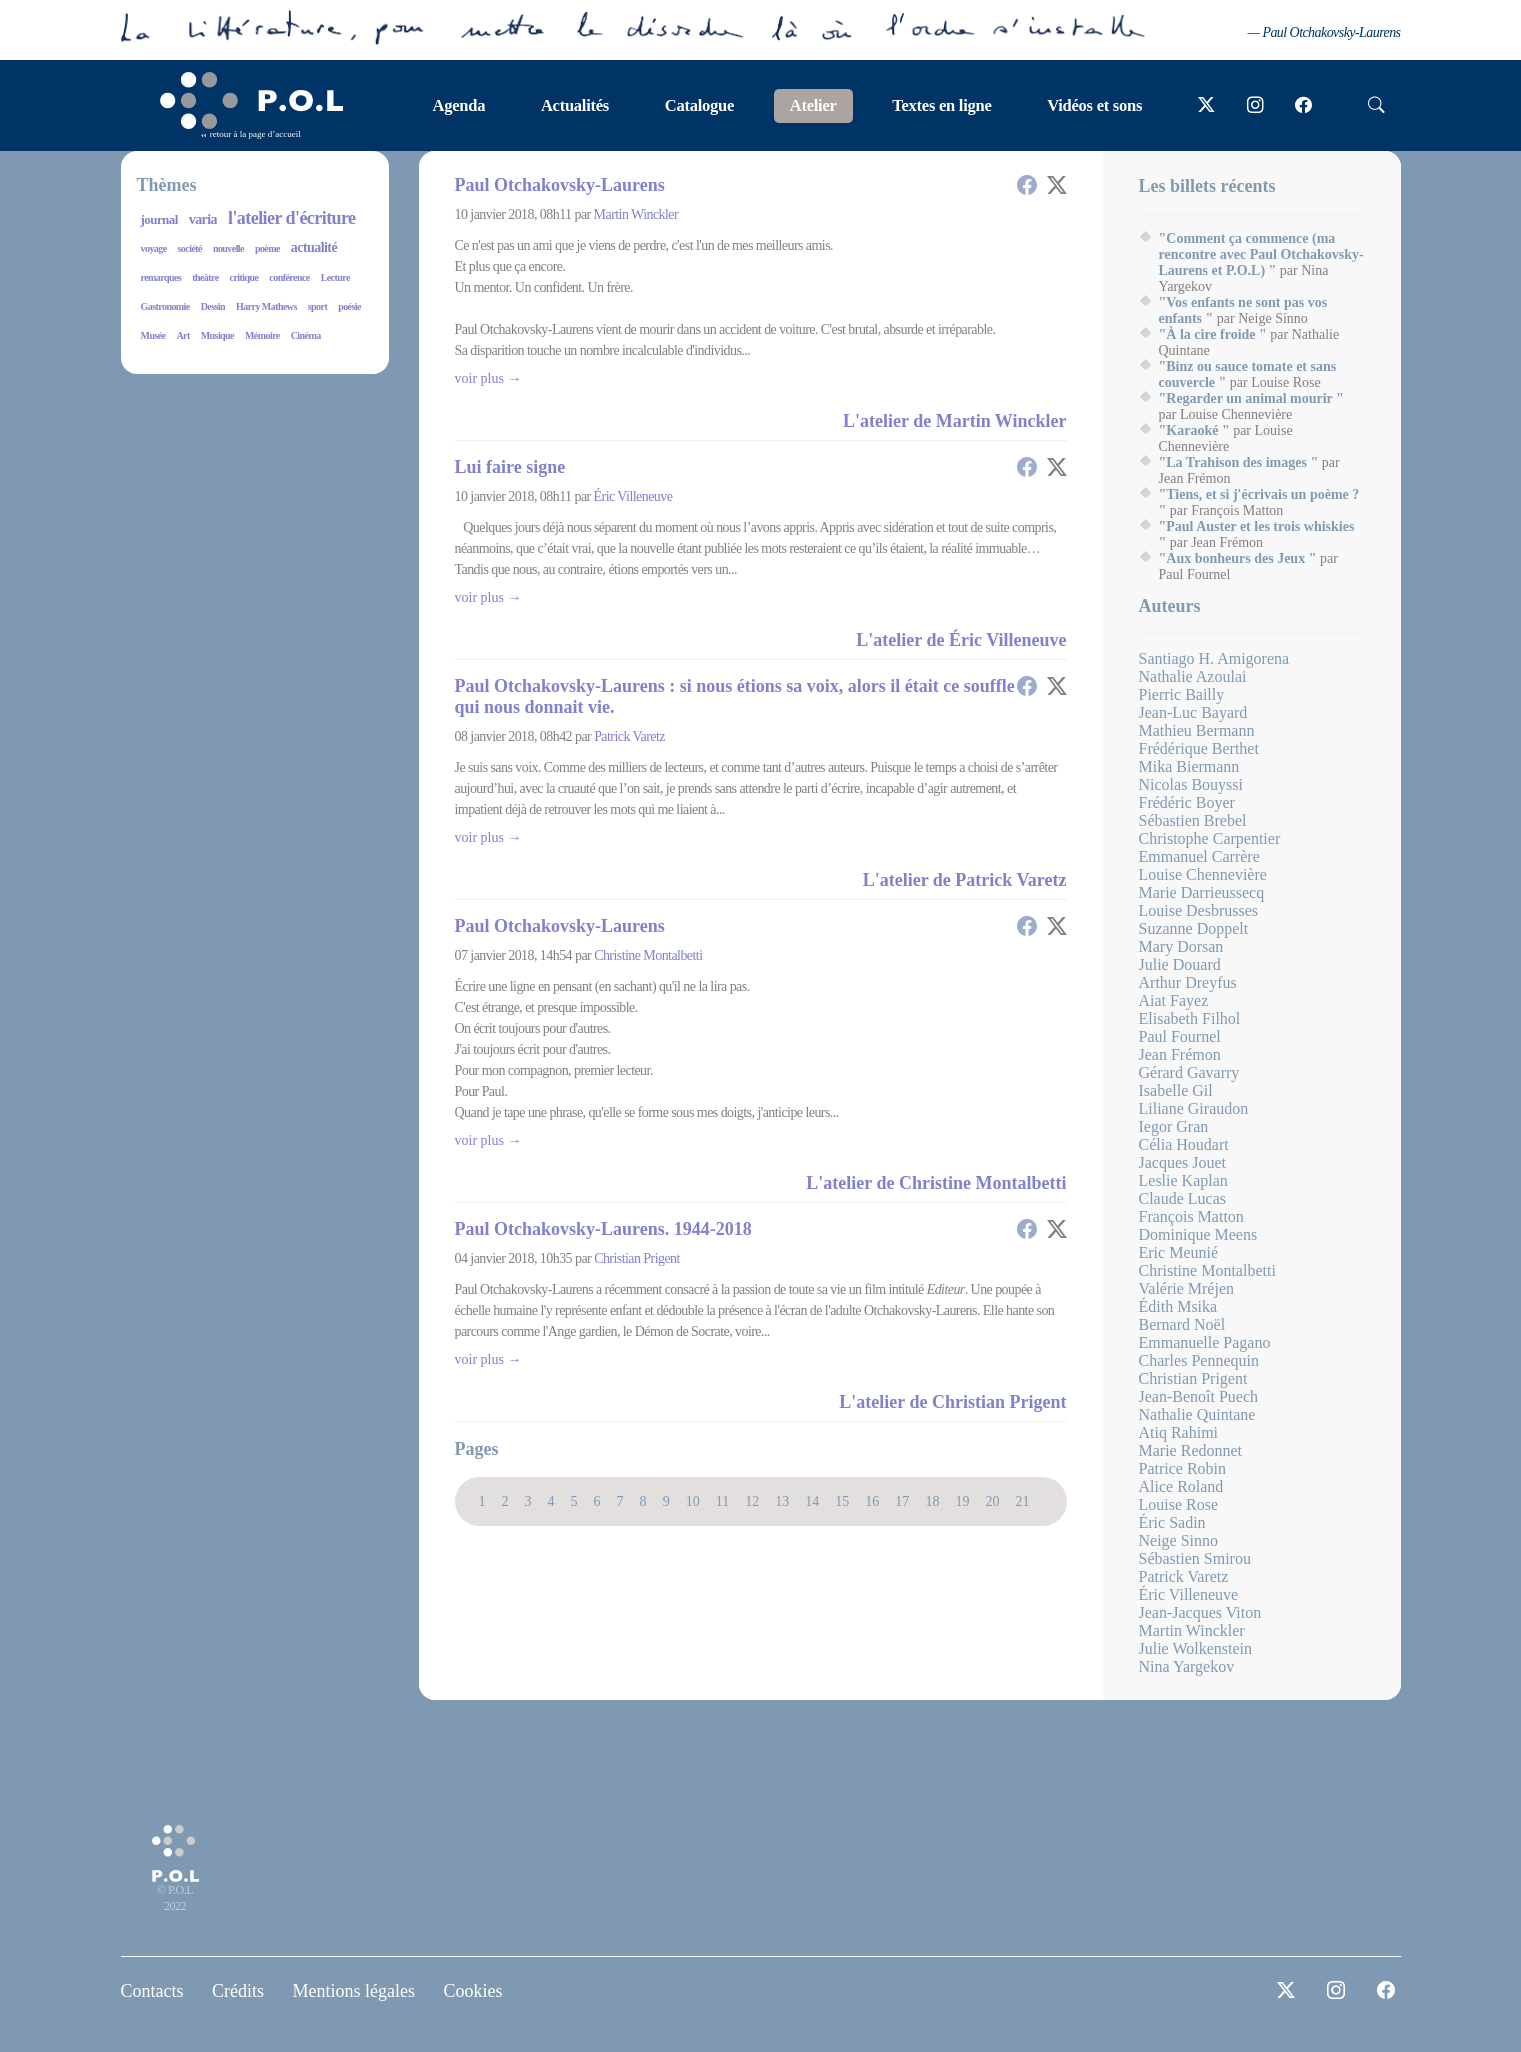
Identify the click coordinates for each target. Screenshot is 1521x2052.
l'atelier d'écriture (292, 218)
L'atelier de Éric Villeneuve (961, 640)
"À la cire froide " (1213, 334)
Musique (217, 335)
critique (244, 277)
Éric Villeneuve (633, 496)
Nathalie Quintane (1197, 1414)
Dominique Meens (1198, 1234)
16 (872, 1501)
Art (182, 335)
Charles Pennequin (1199, 1360)
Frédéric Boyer (1187, 802)
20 (992, 1501)
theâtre (205, 277)
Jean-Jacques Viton (1200, 1612)
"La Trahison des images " (1239, 462)
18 (932, 1501)
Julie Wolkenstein (1196, 1648)
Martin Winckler (636, 214)
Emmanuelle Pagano (1205, 1342)
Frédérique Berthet (1199, 748)
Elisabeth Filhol (1190, 1018)
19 (962, 1501)
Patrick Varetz (629, 736)
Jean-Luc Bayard (1193, 712)
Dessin (213, 306)
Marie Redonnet (1191, 1450)
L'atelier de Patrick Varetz (965, 880)
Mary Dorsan (1181, 946)
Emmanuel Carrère (1199, 856)
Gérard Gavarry (1189, 1072)
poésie (349, 306)
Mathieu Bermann (1197, 730)
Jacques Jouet (1183, 1162)
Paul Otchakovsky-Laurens (560, 185)
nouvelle (228, 248)
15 (842, 1501)
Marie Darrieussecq (1202, 892)
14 (812, 1501)
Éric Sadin (1172, 1522)
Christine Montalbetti (648, 955)
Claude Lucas (1183, 1198)
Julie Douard (1180, 964)
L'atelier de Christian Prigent (952, 1402)
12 (752, 1501)
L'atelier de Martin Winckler (954, 421)
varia (203, 219)
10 (693, 1501)
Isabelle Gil (1176, 1090)
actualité (314, 247)
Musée (153, 335)
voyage (154, 248)
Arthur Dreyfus (1188, 982)
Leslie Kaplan (1183, 1180)
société (190, 248)
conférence (289, 277)
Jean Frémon (1180, 1054)
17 (902, 1501)
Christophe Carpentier (1210, 838)
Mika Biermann (1189, 766)
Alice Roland (1181, 1486)
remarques (161, 277)
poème (267, 248)
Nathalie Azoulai (1193, 676)
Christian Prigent (637, 1258)
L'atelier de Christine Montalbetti (936, 1183)
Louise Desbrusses (1199, 910)
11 (723, 1501)
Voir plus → (488, 378)
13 (782, 1501)
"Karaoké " (1194, 430)
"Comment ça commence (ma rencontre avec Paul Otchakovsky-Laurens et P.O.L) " (1261, 254)
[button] (1027, 185)
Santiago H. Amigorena (1214, 658)
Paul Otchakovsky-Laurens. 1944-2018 (603, 1229)
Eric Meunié (1179, 1252)
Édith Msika (1178, 1306)
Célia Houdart (1184, 1144)
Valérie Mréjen (1187, 1288)
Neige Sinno (1179, 1540)
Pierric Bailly (1182, 694)
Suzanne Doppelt (1194, 928)
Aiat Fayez (1174, 1000)
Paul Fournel (1180, 1036)
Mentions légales (354, 1991)
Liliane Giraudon (1194, 1108)
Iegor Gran (1174, 1126)
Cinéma (306, 335)
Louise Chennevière (1203, 874)
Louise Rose (1179, 1504)
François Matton (1191, 1216)
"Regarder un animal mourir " (1251, 398)
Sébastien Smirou (1195, 1558)
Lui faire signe (510, 467)
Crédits (238, 1991)
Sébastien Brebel (1193, 820)
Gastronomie (165, 306)
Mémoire (262, 335)
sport (317, 306)
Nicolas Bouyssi (1191, 784)
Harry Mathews (266, 306)
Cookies (472, 1991)
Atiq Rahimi (1179, 1432)
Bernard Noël (1182, 1324)
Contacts (152, 1991)
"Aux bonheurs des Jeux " (1238, 558)
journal (159, 219)
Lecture (335, 277)
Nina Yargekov (1187, 1666)
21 (1022, 1501)
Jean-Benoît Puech (1199, 1396)
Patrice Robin (1183, 1468)
